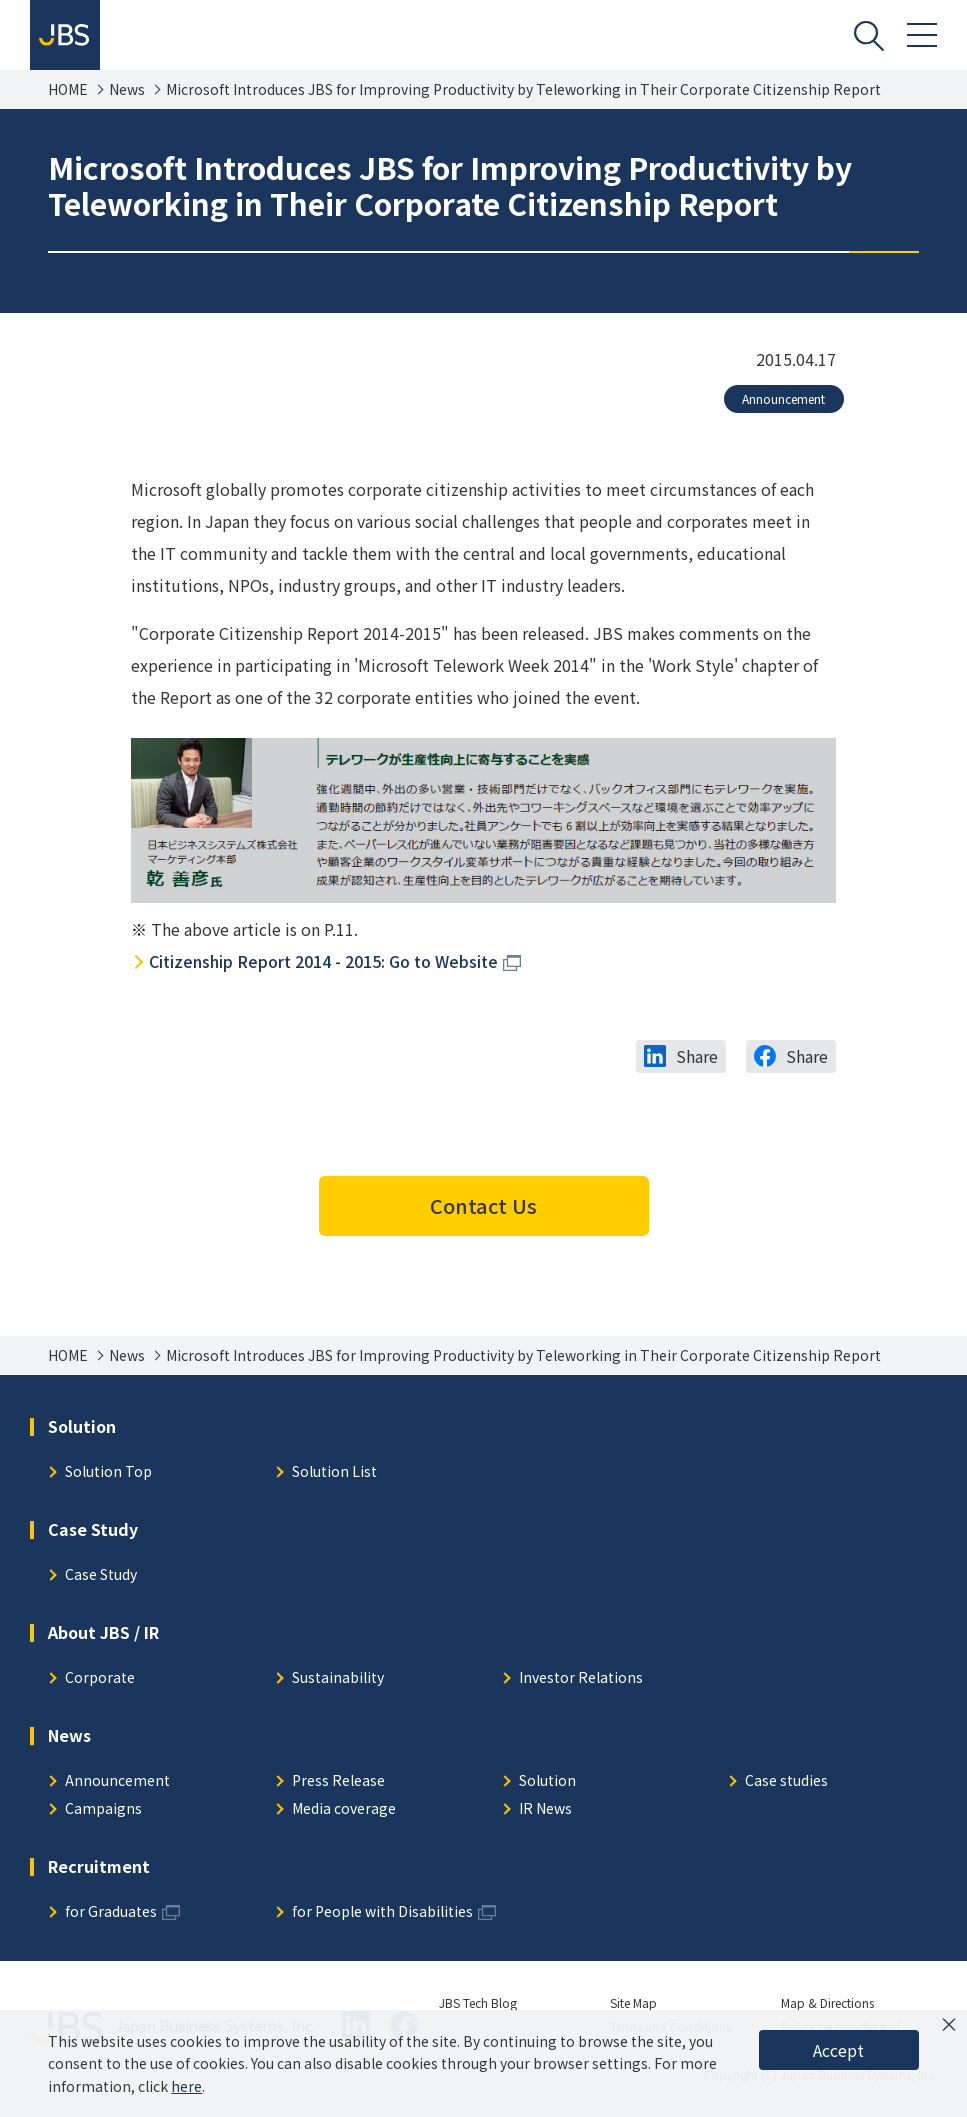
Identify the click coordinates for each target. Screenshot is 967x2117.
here (186, 2086)
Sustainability (338, 1678)
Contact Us (483, 1205)
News (127, 89)
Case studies (786, 1781)
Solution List (334, 1472)
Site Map (633, 2002)
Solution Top (108, 1472)
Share (697, 1056)
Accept (838, 2050)
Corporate (100, 1678)
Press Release (338, 1781)
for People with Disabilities (382, 1912)
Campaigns (103, 1809)
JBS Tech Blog (478, 2002)
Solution (547, 1781)
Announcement (783, 398)
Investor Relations (581, 1678)
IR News (545, 1809)
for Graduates (111, 1912)
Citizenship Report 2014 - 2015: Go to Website (323, 961)
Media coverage (344, 1809)
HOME (68, 89)
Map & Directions (827, 2002)
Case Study (101, 1575)
